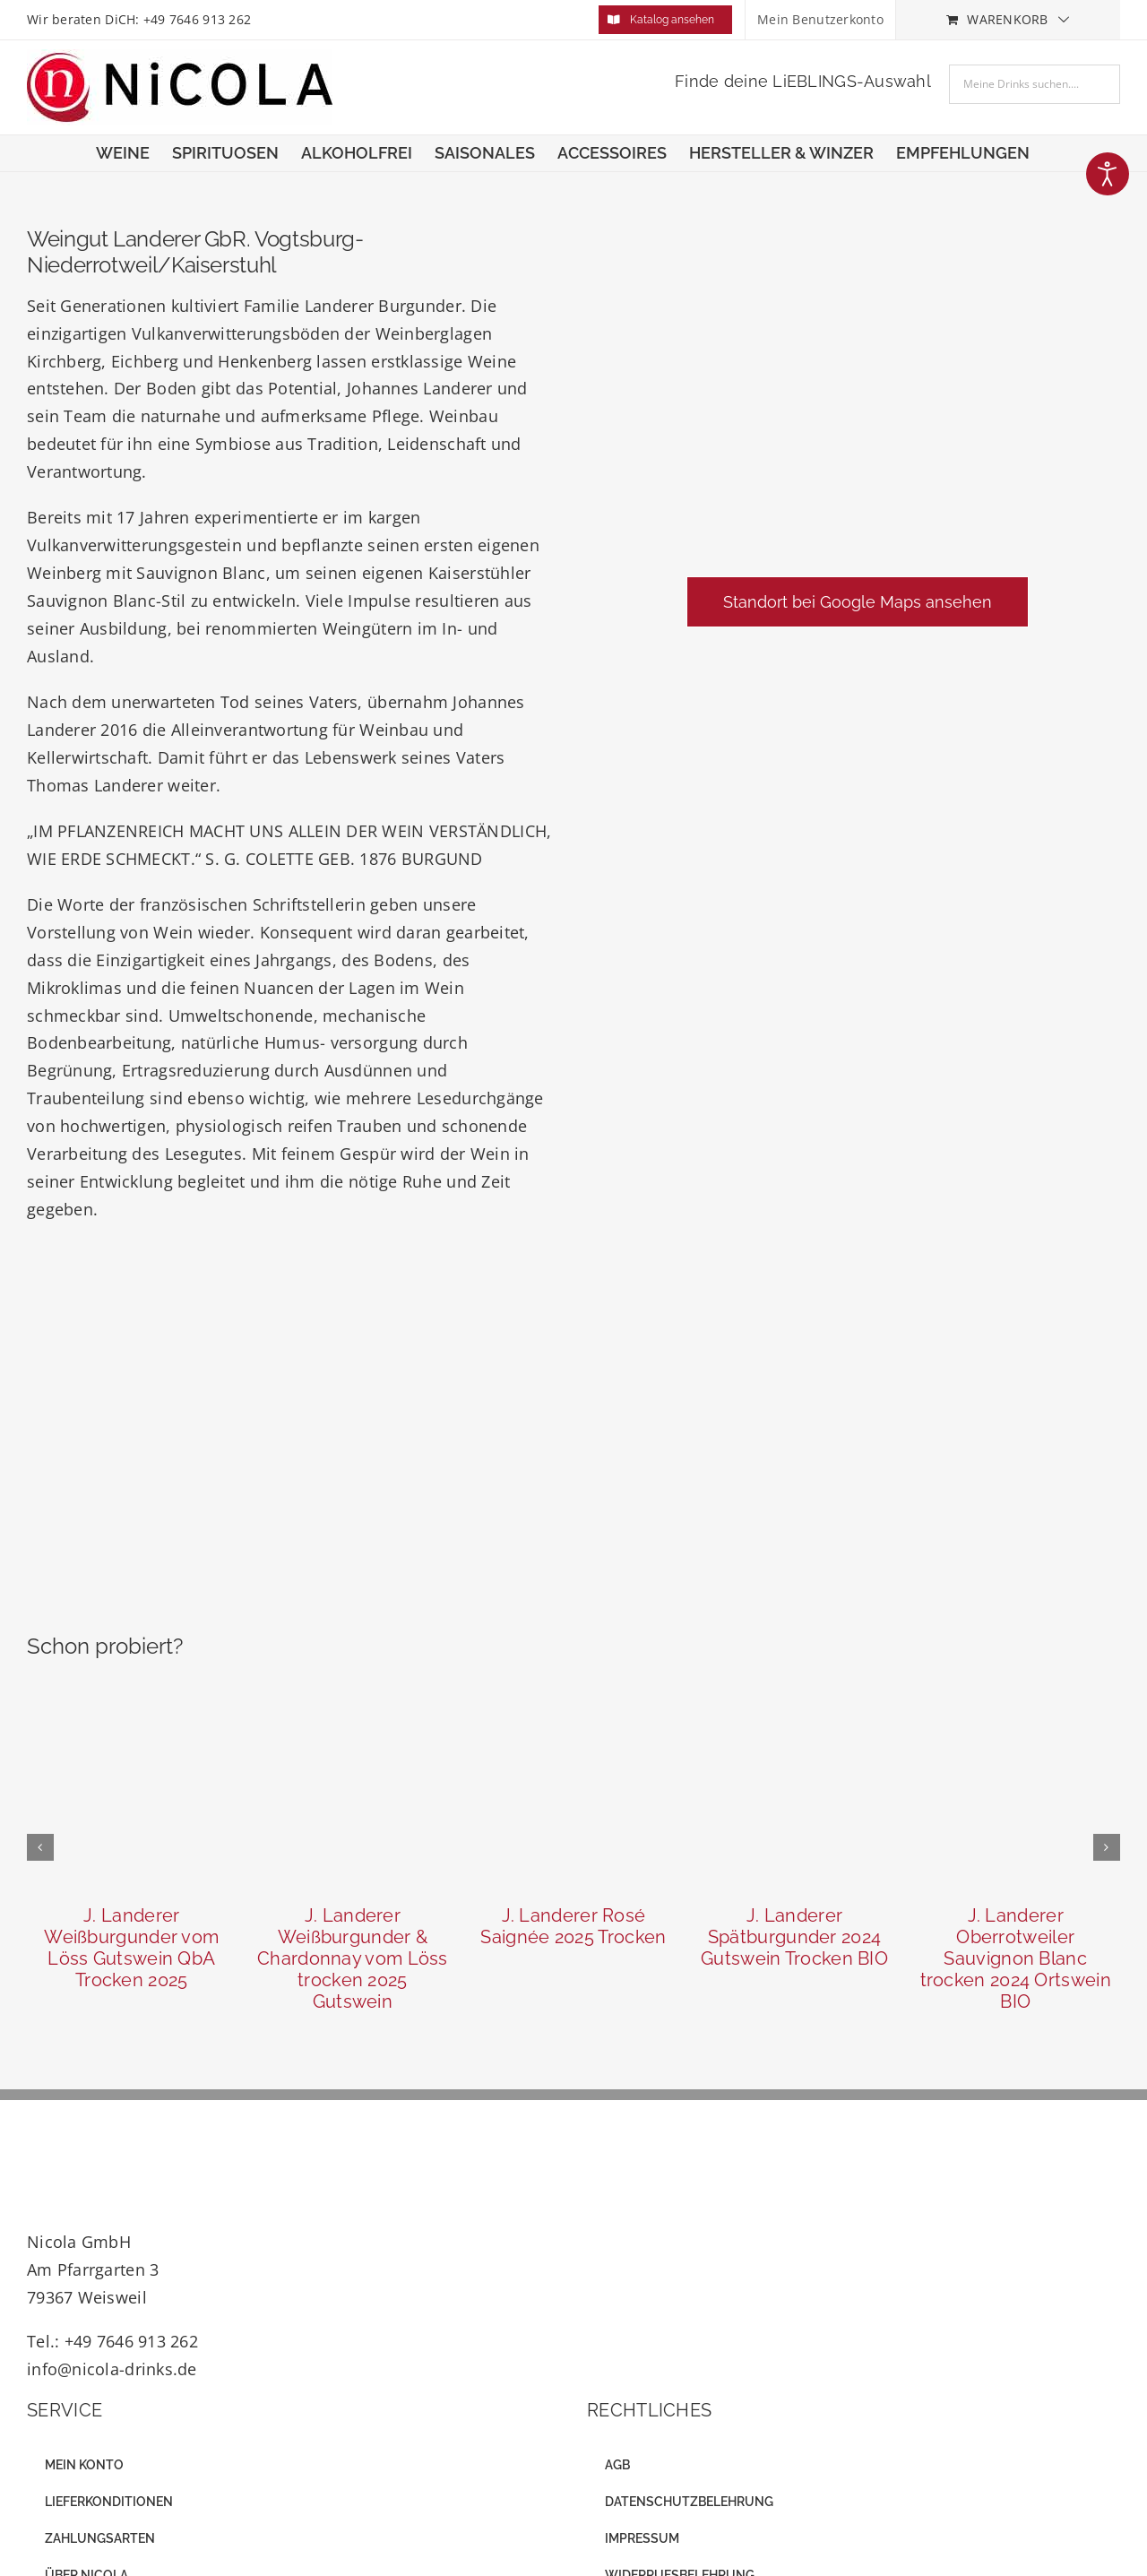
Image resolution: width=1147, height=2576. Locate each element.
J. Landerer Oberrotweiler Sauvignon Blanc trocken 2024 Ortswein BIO (1015, 1958)
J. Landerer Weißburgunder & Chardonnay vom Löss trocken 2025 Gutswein (352, 1958)
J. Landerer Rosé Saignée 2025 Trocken (573, 1926)
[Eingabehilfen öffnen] (1107, 173)
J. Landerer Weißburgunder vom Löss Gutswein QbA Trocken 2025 (131, 1948)
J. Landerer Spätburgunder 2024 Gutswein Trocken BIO (794, 1937)
